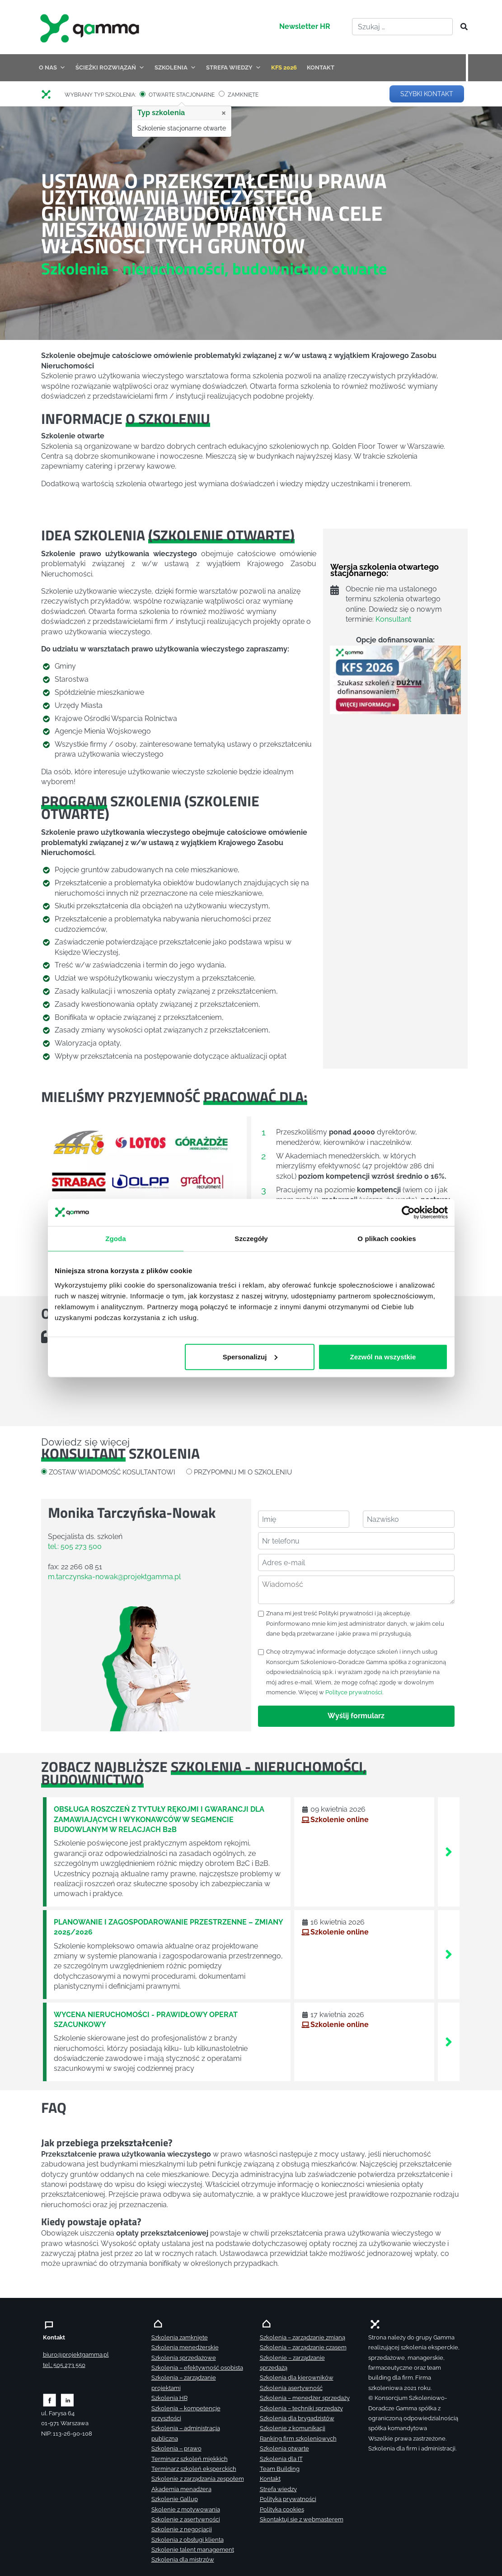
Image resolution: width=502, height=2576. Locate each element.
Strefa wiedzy (278, 2489)
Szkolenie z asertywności (185, 2519)
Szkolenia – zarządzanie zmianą (302, 2337)
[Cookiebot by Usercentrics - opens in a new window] (408, 1212)
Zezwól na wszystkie (383, 1356)
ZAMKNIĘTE (243, 95)
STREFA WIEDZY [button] (233, 67)
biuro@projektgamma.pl (76, 2354)
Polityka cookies (282, 2509)
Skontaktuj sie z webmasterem (301, 2519)
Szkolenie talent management (192, 2549)
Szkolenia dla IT (281, 2458)
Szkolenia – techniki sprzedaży (301, 2408)
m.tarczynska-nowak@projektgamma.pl (114, 1576)
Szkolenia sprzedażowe (183, 2357)
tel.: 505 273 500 (75, 1546)
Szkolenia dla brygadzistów (297, 2418)
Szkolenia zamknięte (179, 2337)
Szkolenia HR (169, 2398)
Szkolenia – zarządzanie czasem (303, 2347)
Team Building (280, 2468)
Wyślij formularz (356, 1715)
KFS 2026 (284, 67)
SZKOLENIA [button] (175, 67)
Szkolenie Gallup (174, 2499)
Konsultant (393, 619)
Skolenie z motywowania (185, 2509)
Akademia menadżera (181, 2489)
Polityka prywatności (288, 2499)
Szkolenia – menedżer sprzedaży (305, 2398)
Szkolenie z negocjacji (181, 2529)
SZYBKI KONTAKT (426, 94)
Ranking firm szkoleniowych (298, 2438)
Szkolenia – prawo (176, 2448)
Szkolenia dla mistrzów (182, 2559)
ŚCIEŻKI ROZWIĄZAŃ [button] (110, 67)
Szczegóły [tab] (251, 1238)
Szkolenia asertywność (291, 2388)
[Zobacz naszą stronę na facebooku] (49, 2399)
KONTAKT (320, 67)
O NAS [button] (52, 67)
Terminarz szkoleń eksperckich (193, 2468)
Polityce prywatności (353, 1692)
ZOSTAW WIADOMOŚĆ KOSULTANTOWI (112, 1472)
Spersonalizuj (249, 1356)
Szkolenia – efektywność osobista (197, 2367)
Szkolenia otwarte (284, 2448)
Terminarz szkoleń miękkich (189, 2458)
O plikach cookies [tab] (386, 1238)
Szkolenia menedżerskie (185, 2347)
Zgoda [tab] (115, 1238)
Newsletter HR (304, 26)
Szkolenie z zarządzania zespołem (197, 2478)
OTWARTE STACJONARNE (182, 95)
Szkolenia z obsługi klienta (187, 2539)
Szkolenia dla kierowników (296, 2377)
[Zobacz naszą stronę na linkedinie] (67, 2399)
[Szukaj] (461, 27)
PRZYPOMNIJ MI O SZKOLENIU (243, 1472)
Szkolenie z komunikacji (292, 2428)
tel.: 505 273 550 (64, 2365)
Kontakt (270, 2478)
